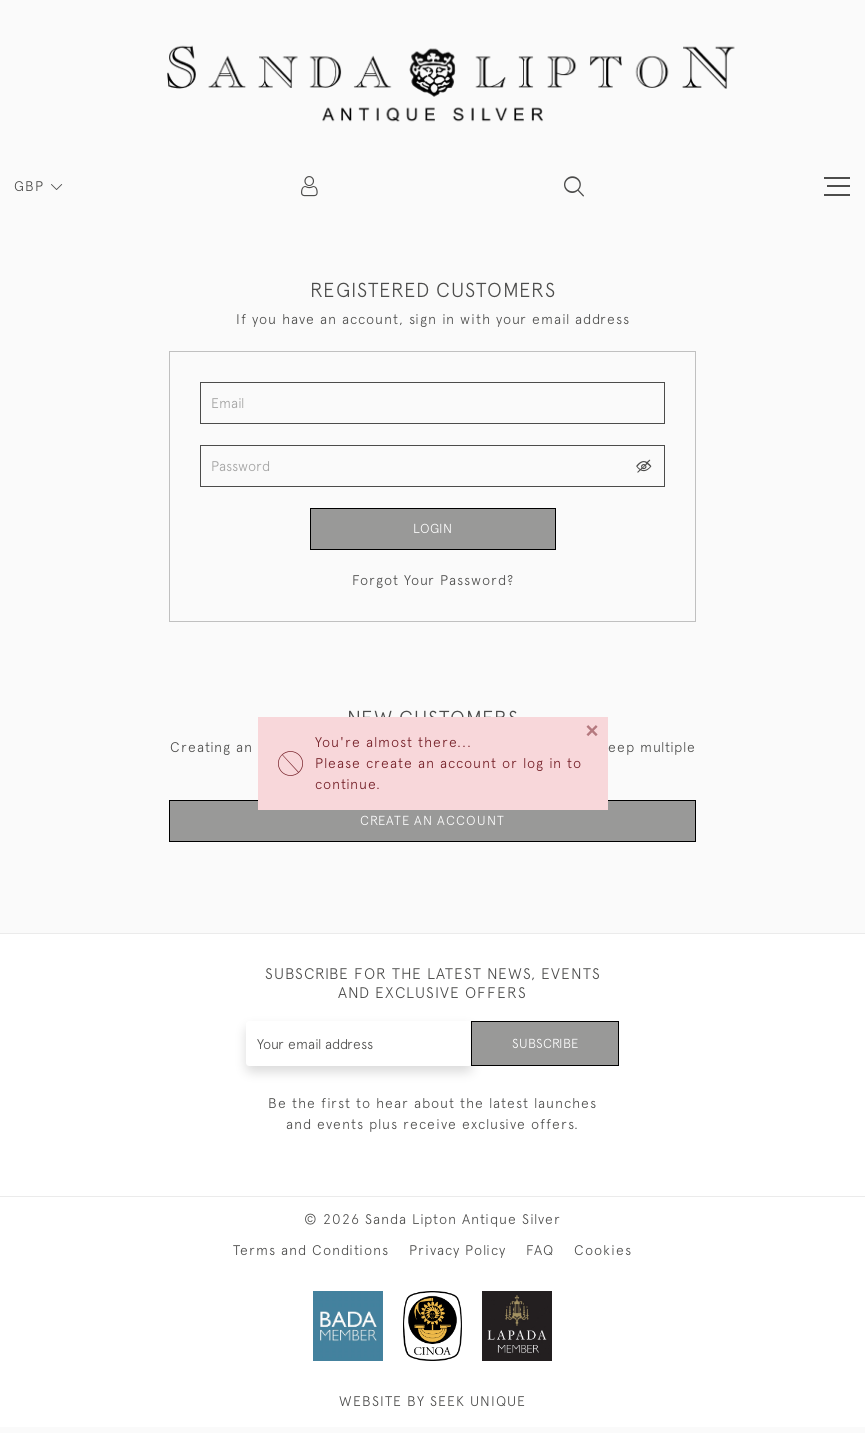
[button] (574, 186)
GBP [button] (31, 186)
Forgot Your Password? (433, 582)
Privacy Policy (457, 1256)
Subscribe (543, 1049)
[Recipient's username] (357, 1049)
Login (433, 529)
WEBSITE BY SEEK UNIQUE (432, 1407)
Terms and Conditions (311, 1256)
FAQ (540, 1256)
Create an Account (432, 824)
